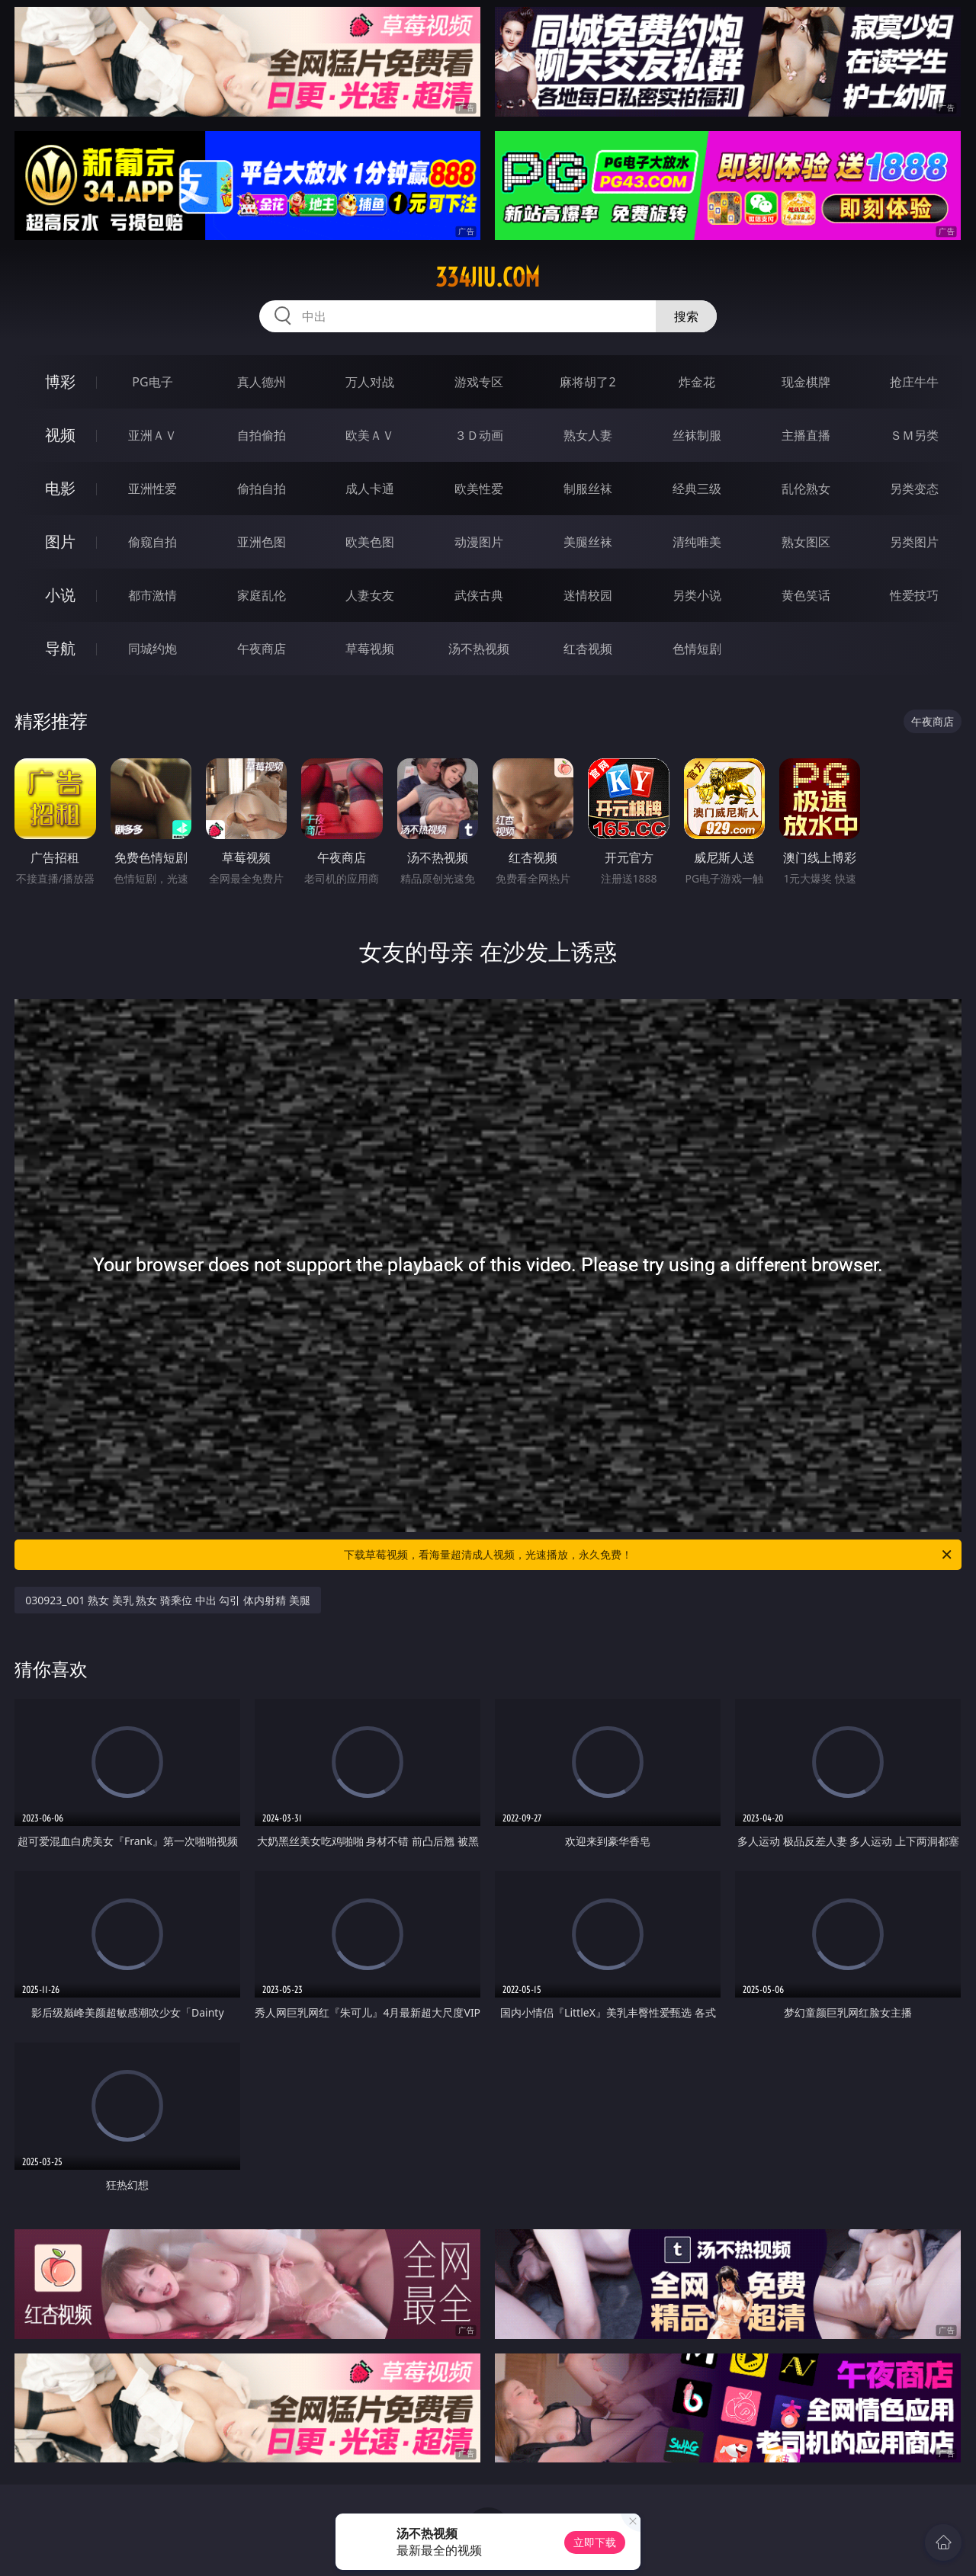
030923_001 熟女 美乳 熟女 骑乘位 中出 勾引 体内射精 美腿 (167, 1600)
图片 (60, 541)
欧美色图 (369, 541)
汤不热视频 (478, 648)
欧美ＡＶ (369, 435)
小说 (60, 595)
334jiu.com (487, 277)
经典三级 (697, 488)
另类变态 (914, 488)
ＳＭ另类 (914, 435)
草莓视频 (369, 648)
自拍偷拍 (261, 435)
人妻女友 (369, 595)
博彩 (60, 381)
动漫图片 (478, 541)
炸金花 (697, 381)
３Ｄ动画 (478, 435)
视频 (60, 435)
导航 (60, 648)
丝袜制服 (697, 435)
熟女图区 (806, 541)
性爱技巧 (914, 595)
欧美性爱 (478, 488)
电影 (60, 488)
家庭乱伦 (261, 595)
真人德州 (261, 381)
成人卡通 (369, 488)
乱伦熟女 (806, 488)
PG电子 (152, 381)
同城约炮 (152, 648)
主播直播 (806, 435)
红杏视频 (587, 648)
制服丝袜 (587, 488)
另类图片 (914, 541)
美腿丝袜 (587, 541)
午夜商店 (261, 648)
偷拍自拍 (261, 488)
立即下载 (594, 2542)
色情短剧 (697, 648)
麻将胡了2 (587, 381)
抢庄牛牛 (914, 381)
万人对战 (369, 381)
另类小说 (697, 595)
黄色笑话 (806, 595)
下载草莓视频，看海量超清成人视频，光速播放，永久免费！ (649, 1555)
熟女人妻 (587, 435)
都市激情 (152, 595)
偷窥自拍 (152, 541)
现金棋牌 (806, 381)
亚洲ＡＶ (152, 435)
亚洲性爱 (152, 488)
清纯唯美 (697, 541)
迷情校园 (587, 595)
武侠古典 (478, 595)
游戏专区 (478, 381)
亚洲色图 (261, 541)
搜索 (686, 316)
